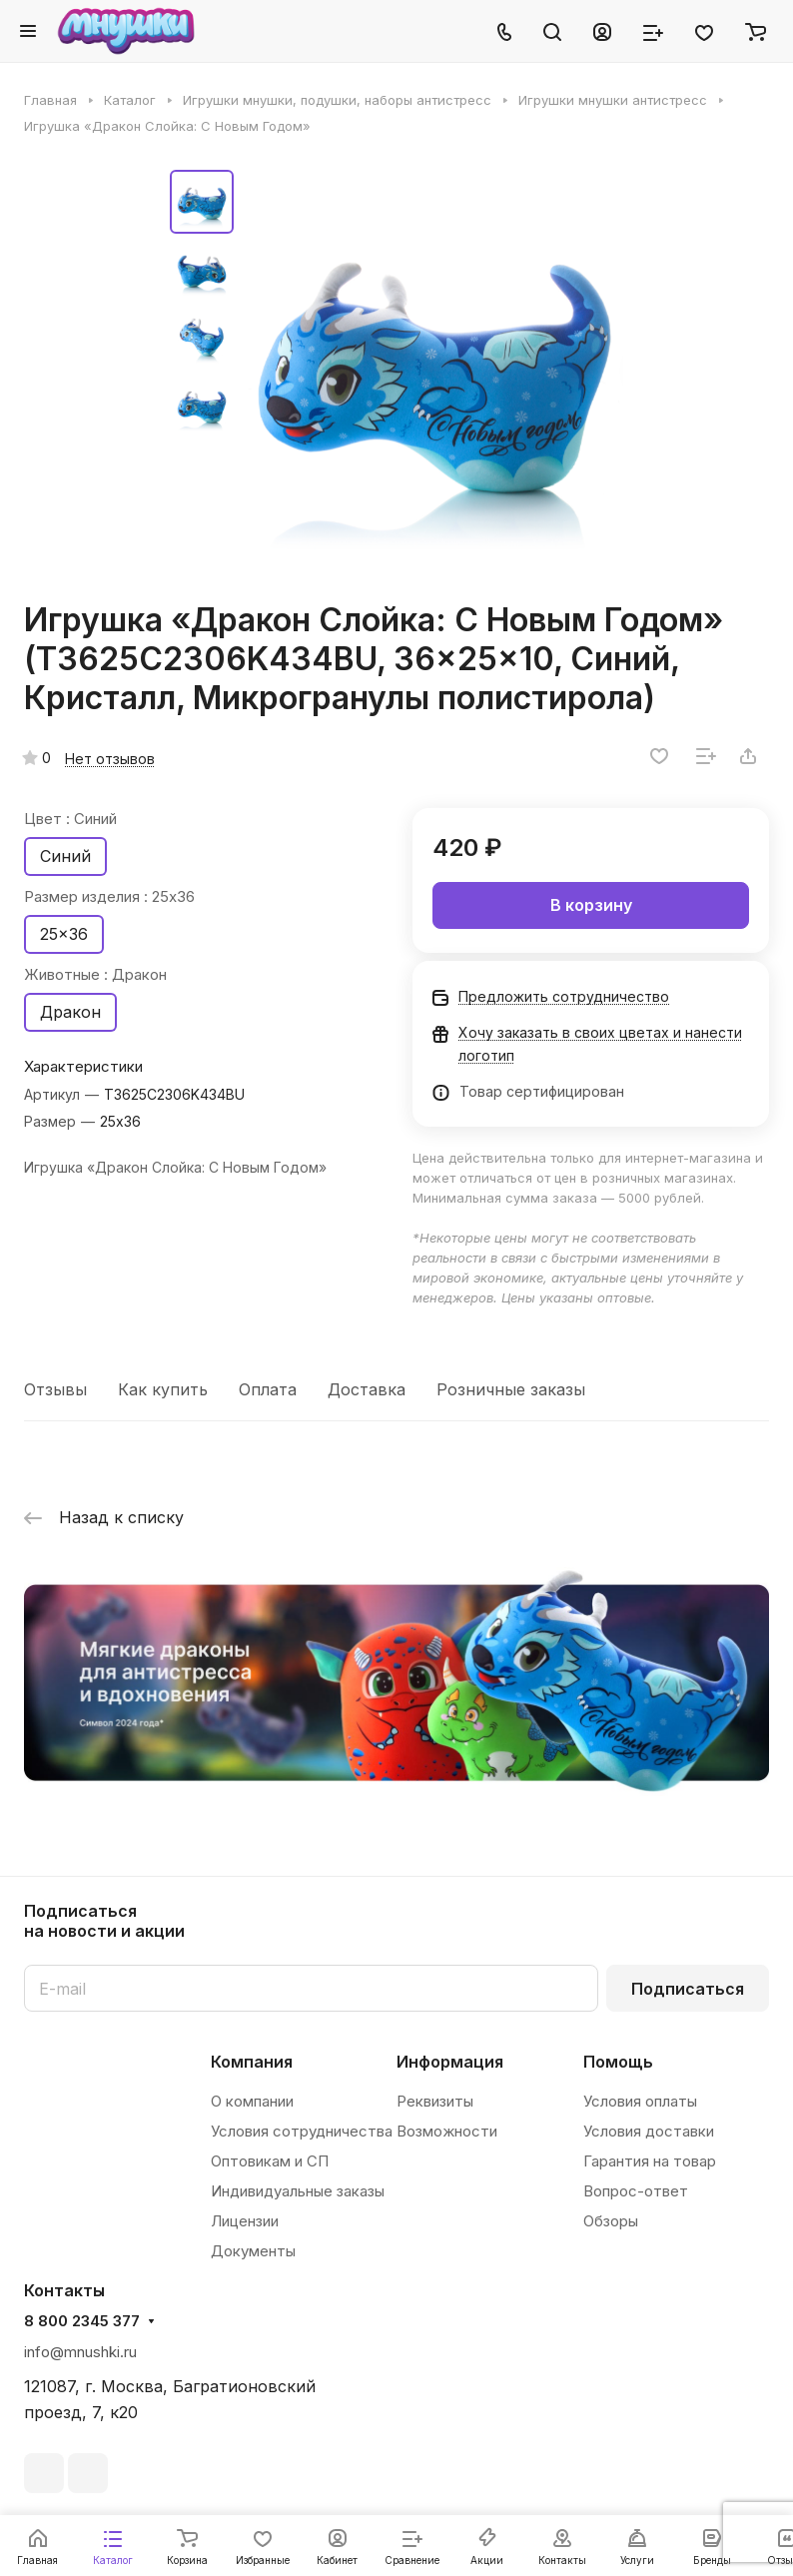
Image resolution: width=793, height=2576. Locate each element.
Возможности (446, 2131)
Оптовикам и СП (270, 2160)
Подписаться (687, 1989)
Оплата (268, 1389)
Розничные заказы (510, 1389)
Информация (449, 2062)
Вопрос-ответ (635, 2190)
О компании (252, 2101)
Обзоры (610, 2220)
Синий (65, 856)
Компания (252, 2062)
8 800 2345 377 (82, 2321)
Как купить (163, 1389)
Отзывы (55, 1389)
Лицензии (245, 2220)
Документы (253, 2250)
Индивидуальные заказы (298, 2190)
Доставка (366, 1389)
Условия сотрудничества (302, 2131)
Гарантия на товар (649, 2160)
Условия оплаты (640, 2101)
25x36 (64, 934)
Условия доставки (648, 2131)
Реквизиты (434, 2101)
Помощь (618, 2062)
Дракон (70, 1012)
